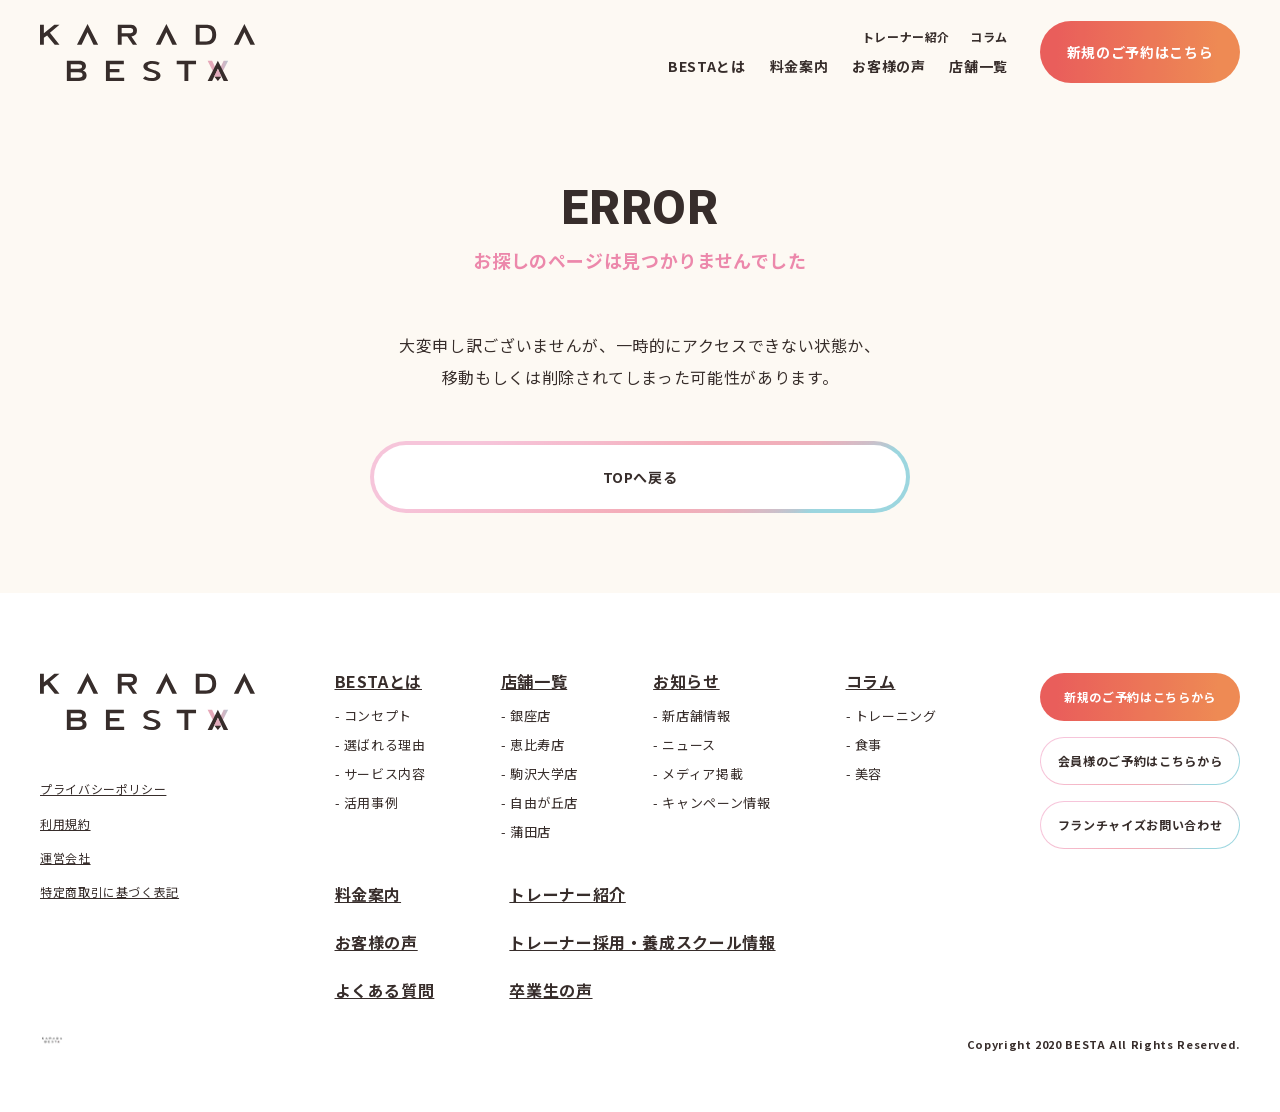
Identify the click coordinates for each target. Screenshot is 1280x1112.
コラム (989, 36)
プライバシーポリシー (103, 789)
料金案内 (799, 66)
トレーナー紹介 (906, 36)
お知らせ (686, 681)
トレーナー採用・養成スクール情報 (642, 942)
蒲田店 (530, 831)
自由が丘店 (544, 802)
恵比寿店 (537, 744)
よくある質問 (385, 990)
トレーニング (896, 715)
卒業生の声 (550, 990)
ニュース (689, 744)
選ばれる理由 (385, 744)
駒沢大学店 (544, 773)
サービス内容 (385, 773)
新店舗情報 (696, 715)
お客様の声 (888, 66)
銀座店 (530, 715)
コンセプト (378, 715)
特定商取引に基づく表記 (109, 892)
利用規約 (65, 824)
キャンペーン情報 (716, 802)
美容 (868, 773)
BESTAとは (706, 66)
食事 (868, 744)
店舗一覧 (978, 66)
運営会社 (65, 858)
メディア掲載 (702, 773)
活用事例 (371, 802)
